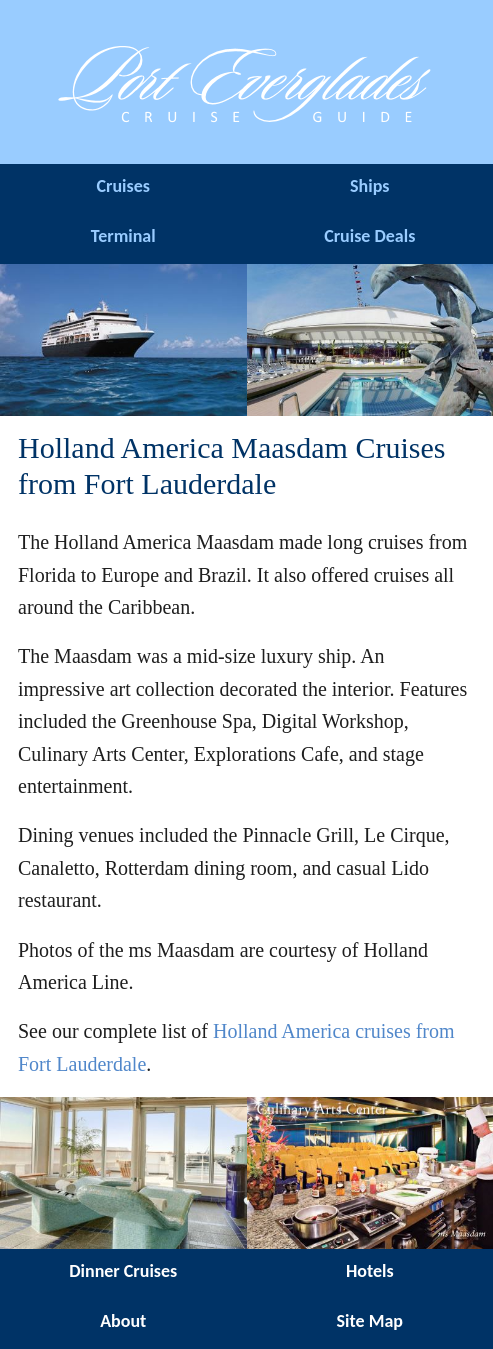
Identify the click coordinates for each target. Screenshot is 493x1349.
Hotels (370, 1271)
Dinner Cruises (123, 1271)
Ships (369, 186)
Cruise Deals (369, 236)
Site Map (370, 1321)
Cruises (123, 186)
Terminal (123, 236)
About (123, 1321)
